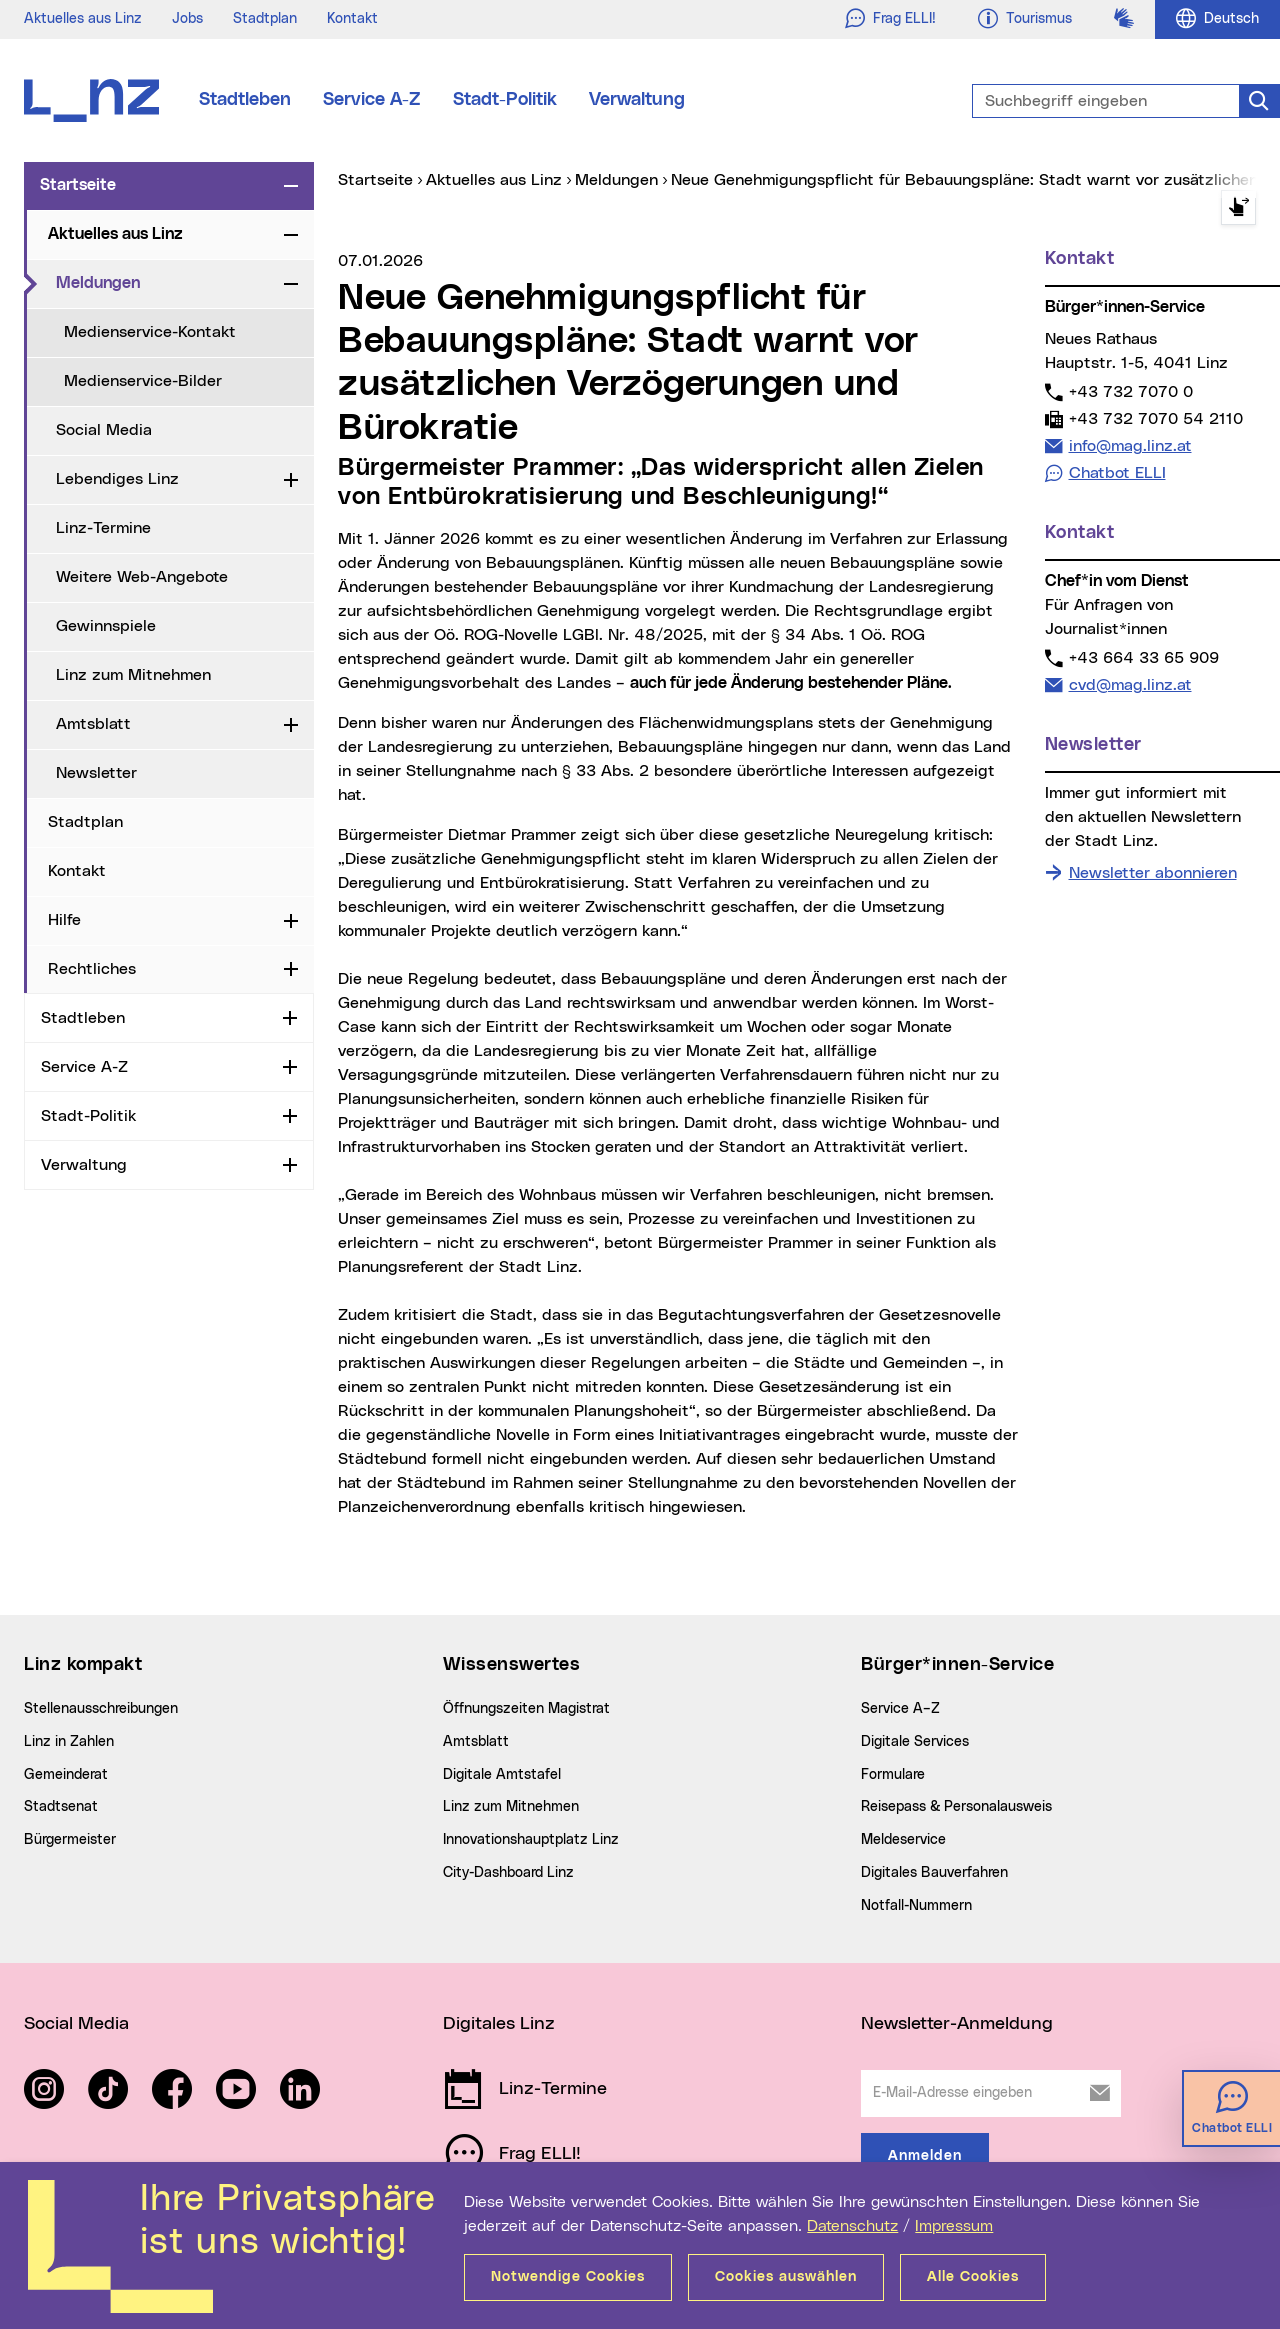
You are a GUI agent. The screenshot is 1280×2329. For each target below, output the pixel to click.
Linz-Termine (103, 528)
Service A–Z (900, 1709)
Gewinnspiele (106, 626)
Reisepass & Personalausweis (956, 1807)
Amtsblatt (93, 724)
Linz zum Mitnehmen (133, 675)
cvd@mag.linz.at (1130, 684)
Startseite (78, 185)
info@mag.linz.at (1130, 445)
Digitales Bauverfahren (934, 1873)
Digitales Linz (499, 2024)
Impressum (954, 2226)
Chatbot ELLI (1117, 473)
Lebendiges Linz (117, 479)
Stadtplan (265, 19)
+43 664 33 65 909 (1143, 657)
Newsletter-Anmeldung (957, 2024)
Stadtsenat (61, 1807)
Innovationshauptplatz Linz (531, 1840)
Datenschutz (852, 2226)
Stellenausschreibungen (101, 1709)
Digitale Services (915, 1742)
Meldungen (166, 282)
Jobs (187, 19)
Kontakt (352, 19)
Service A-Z (372, 100)
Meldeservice (903, 1840)
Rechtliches (92, 969)
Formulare (893, 1775)
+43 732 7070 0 (1130, 391)
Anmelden (925, 2156)
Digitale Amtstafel (502, 1775)
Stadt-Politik (505, 100)
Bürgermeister (70, 1840)
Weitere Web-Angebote (142, 577)
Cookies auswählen (786, 2277)
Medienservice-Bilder (143, 381)
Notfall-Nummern (916, 1906)
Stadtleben (245, 100)
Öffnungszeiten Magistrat (526, 1709)
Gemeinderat (66, 1775)
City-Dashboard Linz (508, 1873)
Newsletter (96, 773)
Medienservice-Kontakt (150, 332)
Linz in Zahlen (69, 1742)
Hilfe (64, 920)
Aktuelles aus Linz (83, 19)
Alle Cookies (973, 2277)
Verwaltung (637, 100)
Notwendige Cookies (568, 2277)
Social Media (104, 430)
